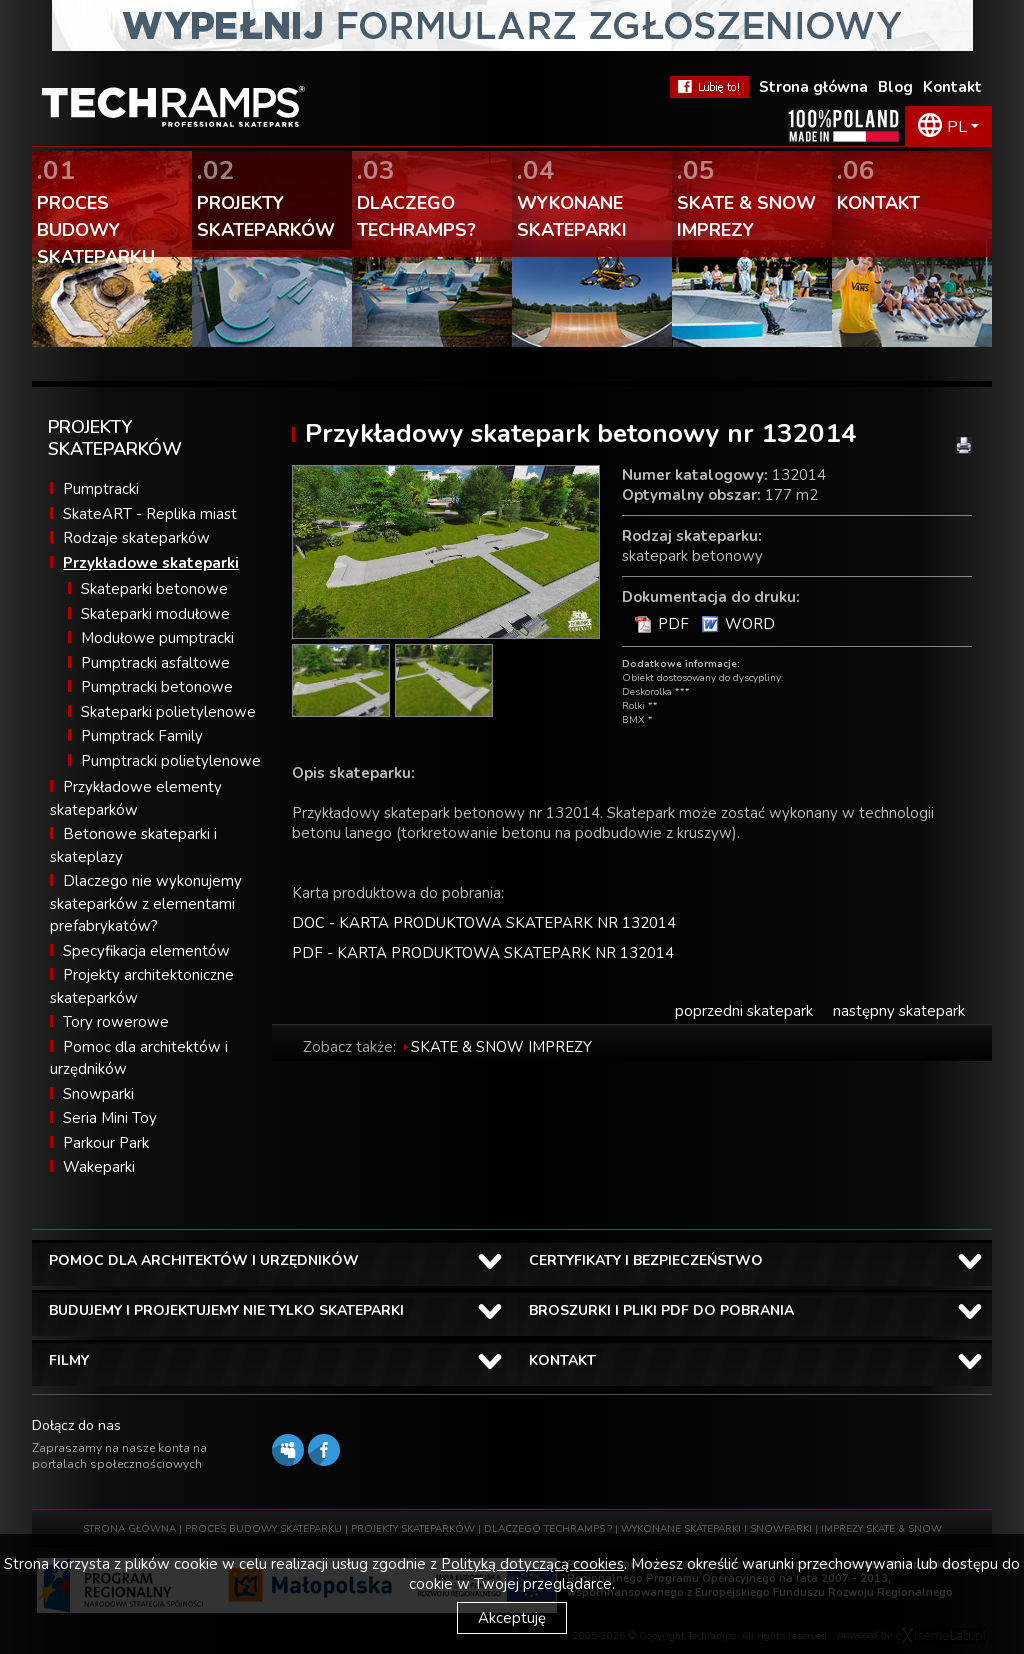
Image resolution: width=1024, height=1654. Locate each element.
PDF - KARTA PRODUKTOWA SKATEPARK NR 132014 (483, 953)
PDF (673, 624)
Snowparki (98, 1094)
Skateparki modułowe (155, 614)
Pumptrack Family (142, 736)
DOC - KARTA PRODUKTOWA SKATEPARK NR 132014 (484, 923)
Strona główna (813, 87)
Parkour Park (106, 1143)
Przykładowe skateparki (151, 563)
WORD (750, 624)
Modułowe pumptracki (157, 638)
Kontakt (952, 87)
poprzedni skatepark (744, 1011)
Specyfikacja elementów (146, 951)
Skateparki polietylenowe (168, 712)
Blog (895, 87)
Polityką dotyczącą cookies (532, 1564)
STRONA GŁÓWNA (129, 1529)
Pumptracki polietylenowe (171, 761)
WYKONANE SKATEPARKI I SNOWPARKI (716, 1529)
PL (957, 127)
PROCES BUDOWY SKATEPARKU (263, 1529)
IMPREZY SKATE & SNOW (881, 1529)
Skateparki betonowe (154, 589)
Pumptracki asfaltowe (155, 663)
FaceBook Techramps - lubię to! (709, 87)
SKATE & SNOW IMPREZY (501, 1047)
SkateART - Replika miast (150, 514)
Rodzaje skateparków (136, 538)
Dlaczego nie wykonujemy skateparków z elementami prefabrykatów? (146, 903)
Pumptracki (101, 489)
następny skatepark (899, 1011)
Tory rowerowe (116, 1022)
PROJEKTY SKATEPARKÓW (413, 1529)
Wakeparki (99, 1167)
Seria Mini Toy (110, 1118)
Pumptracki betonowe (157, 687)
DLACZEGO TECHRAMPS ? (548, 1529)
